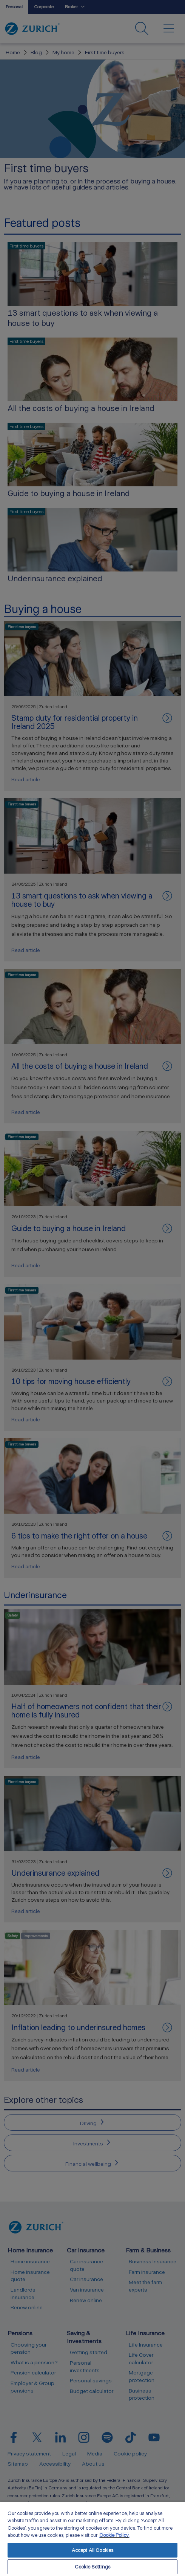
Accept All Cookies (92, 2550)
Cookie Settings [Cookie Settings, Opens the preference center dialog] (92, 2567)
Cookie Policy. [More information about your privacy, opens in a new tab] (114, 2535)
